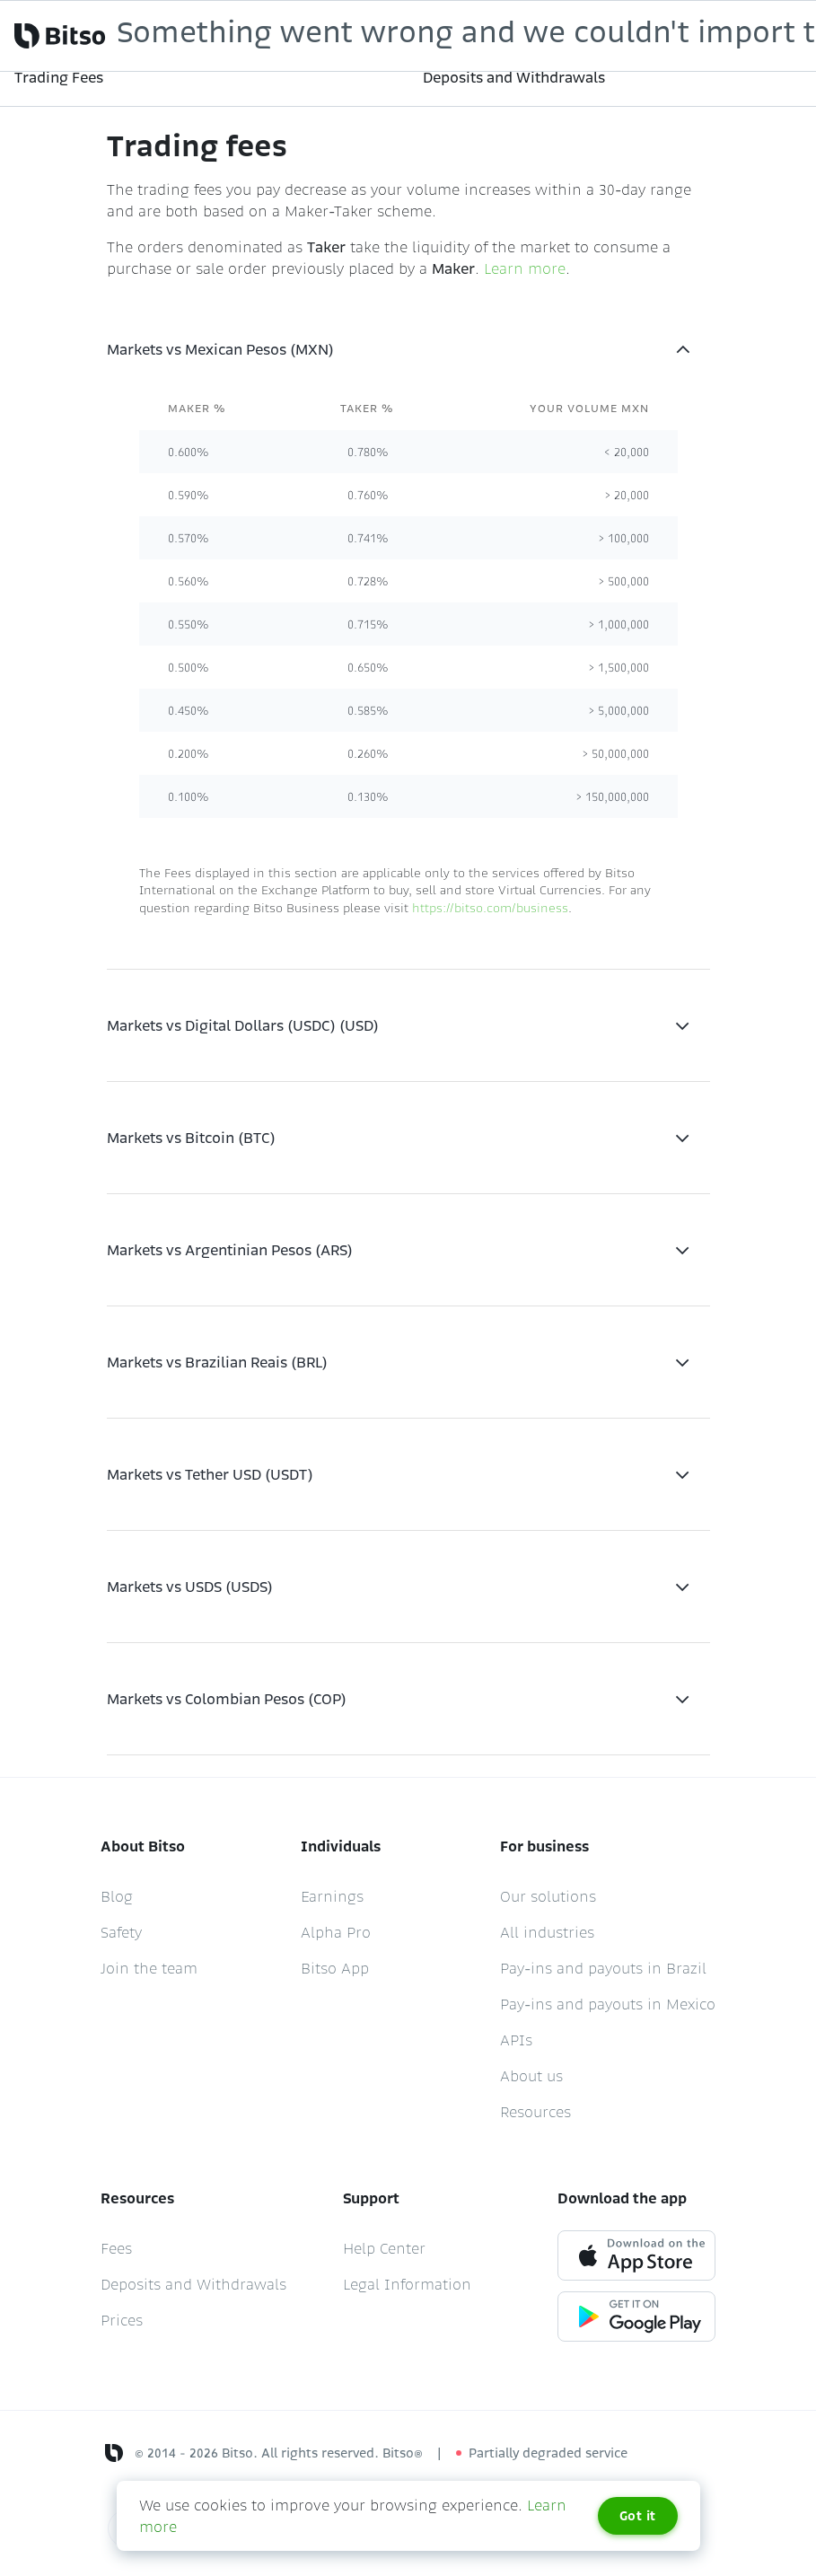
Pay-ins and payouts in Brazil (603, 1968)
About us (531, 2076)
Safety (121, 1932)
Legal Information (407, 2284)
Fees (116, 2248)
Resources (535, 2112)
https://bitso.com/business (490, 908)
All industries (547, 1932)
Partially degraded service (548, 2453)
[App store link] (636, 2254)
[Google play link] (636, 2315)
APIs (516, 2040)
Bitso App (335, 1968)
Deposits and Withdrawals (193, 2284)
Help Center (384, 2248)
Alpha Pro (336, 1932)
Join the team (149, 1968)
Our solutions (548, 1896)
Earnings (332, 1896)
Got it (638, 2516)
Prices (122, 2320)
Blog (117, 1896)
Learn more (525, 268)
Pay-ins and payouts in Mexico (607, 2004)
